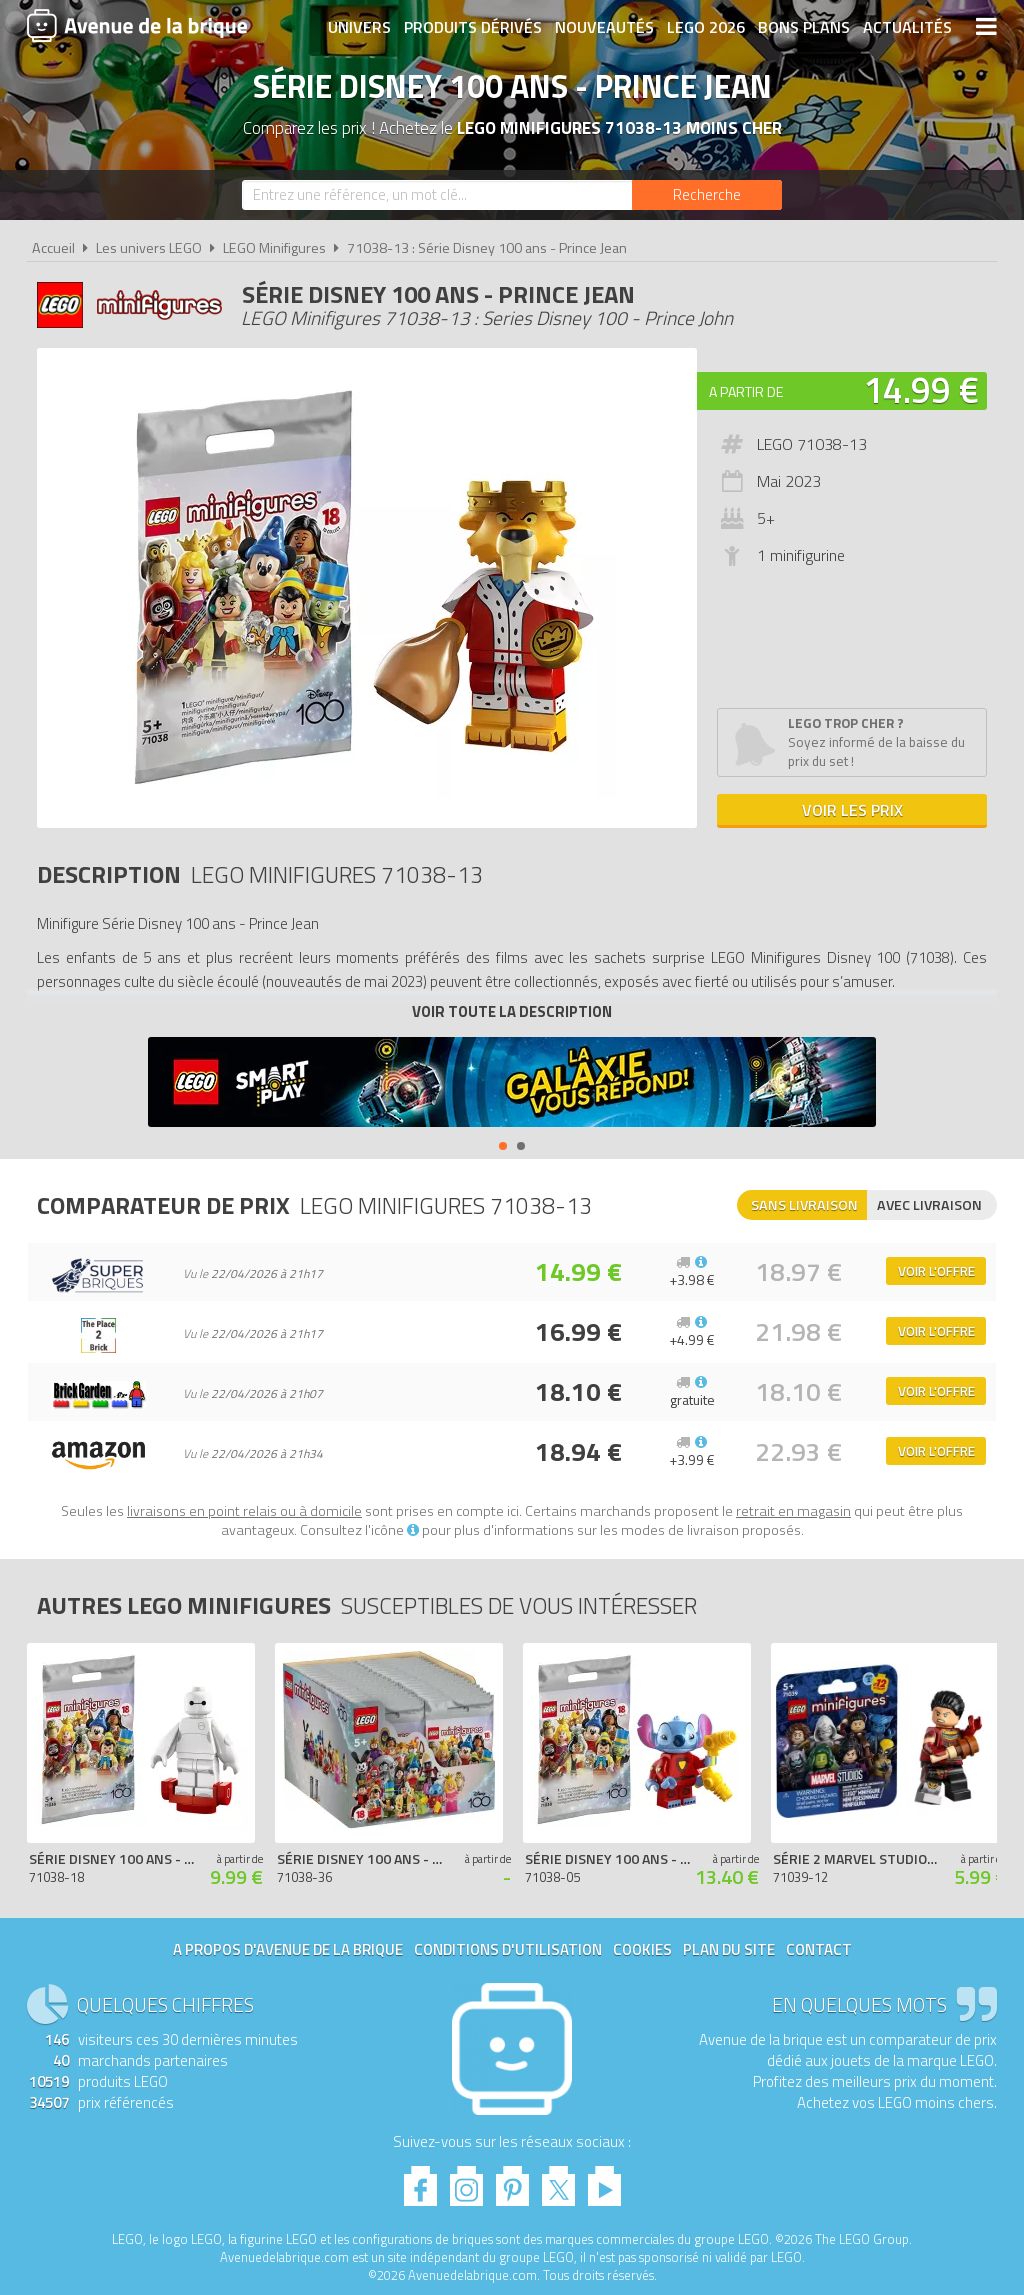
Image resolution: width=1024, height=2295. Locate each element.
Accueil (53, 248)
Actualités (907, 27)
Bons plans (804, 27)
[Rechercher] (707, 195)
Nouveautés (604, 27)
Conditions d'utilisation (508, 1949)
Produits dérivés (473, 27)
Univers (359, 27)
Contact (819, 1949)
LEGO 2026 (706, 27)
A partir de (746, 391)
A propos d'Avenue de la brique (288, 1949)
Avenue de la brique (137, 25)
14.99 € (921, 389)
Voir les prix (852, 810)
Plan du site (729, 1949)
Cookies (642, 1949)
